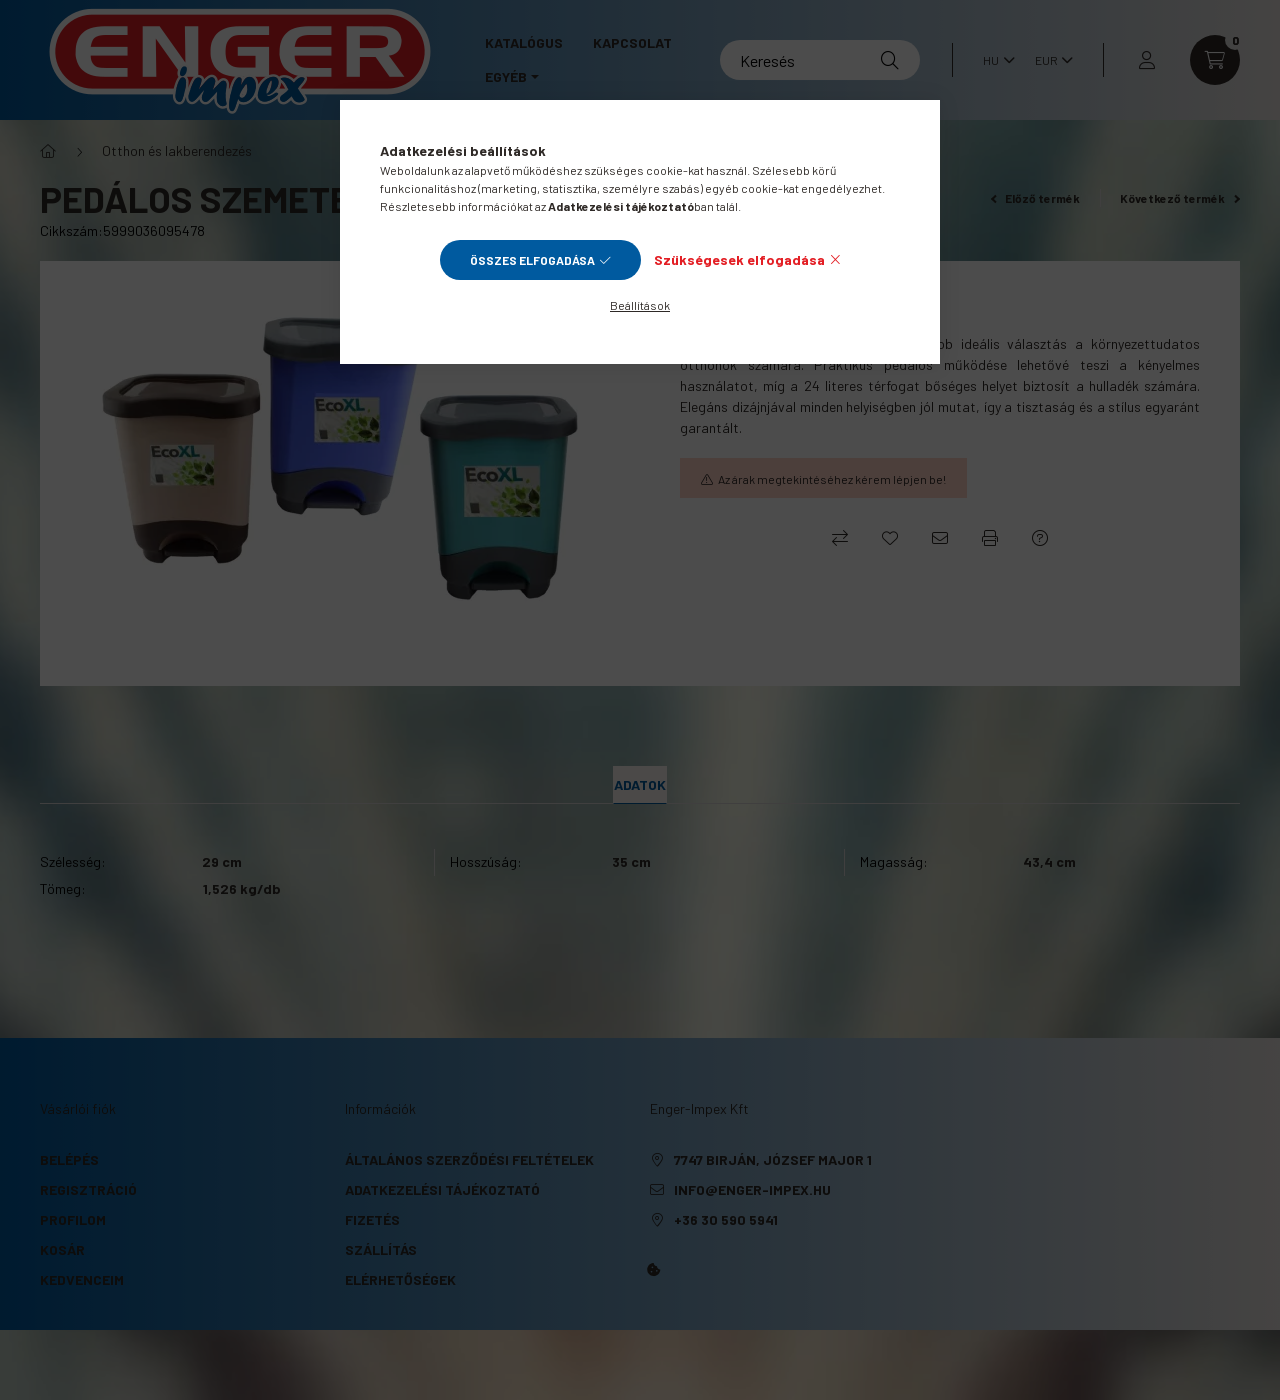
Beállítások (640, 305)
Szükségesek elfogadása (739, 259)
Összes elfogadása (532, 260)
